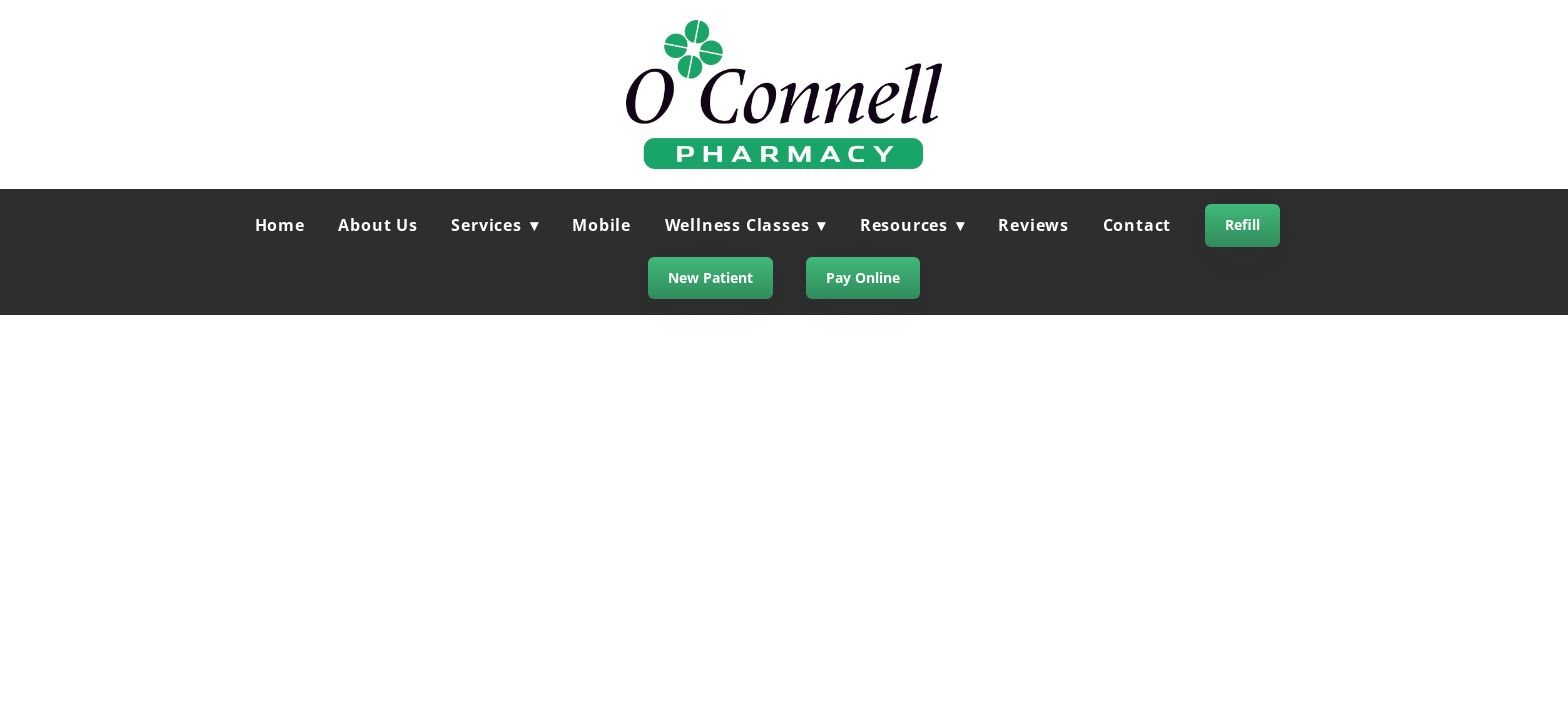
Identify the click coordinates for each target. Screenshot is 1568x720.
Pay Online (863, 277)
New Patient (710, 277)
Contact (1137, 225)
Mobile (601, 225)
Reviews (1033, 225)
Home (280, 225)
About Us (377, 225)
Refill (1242, 224)
